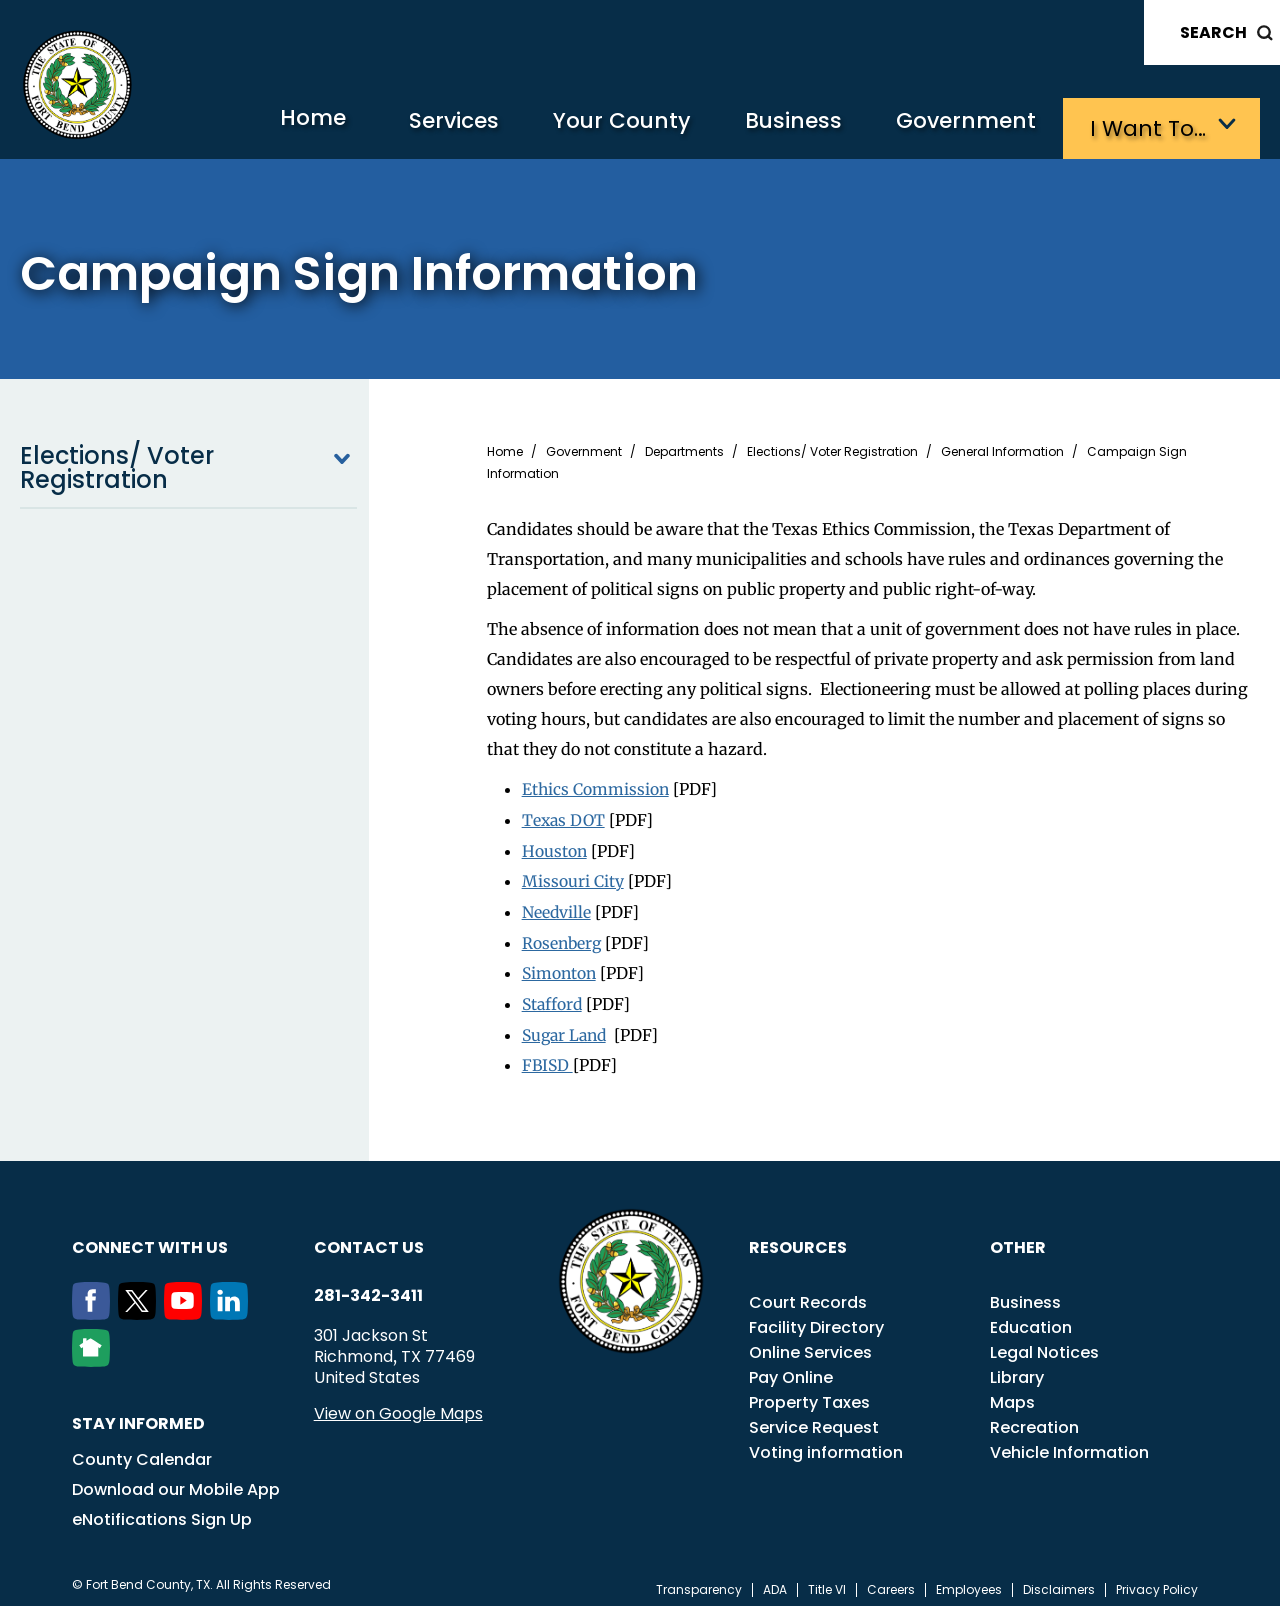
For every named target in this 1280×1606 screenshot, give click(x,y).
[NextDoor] (95, 1351)
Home (274, 124)
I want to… (1149, 125)
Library (1017, 1367)
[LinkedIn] (233, 1304)
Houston (555, 846)
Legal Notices (1044, 1342)
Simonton (560, 966)
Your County (600, 125)
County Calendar (142, 1449)
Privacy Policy (1157, 1580)
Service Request (814, 1417)
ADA (775, 1580)
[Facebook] (95, 1304)
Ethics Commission (596, 786)
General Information (1002, 449)
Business (780, 125)
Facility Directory (816, 1317)
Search (1213, 32)
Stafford (553, 996)
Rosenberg (563, 936)
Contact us (369, 1237)
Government (960, 125)
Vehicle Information (1069, 1442)
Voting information (826, 1442)
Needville (557, 906)
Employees (969, 1580)
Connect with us (150, 1237)
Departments (684, 449)
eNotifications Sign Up (162, 1509)
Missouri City (573, 876)
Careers (891, 1580)
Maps (1012, 1392)
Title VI (827, 1580)
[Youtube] (187, 1304)
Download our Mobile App (176, 1479)
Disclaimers (1059, 1580)
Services (424, 125)
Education (1031, 1317)
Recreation (1034, 1417)
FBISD (548, 1056)
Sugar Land (567, 1026)
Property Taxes (809, 1392)
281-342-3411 (368, 1286)
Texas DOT (565, 816)
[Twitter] (141, 1304)
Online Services (810, 1342)
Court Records (808, 1292)
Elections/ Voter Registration (188, 464)
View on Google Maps (398, 1403)
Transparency (699, 1580)
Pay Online (791, 1367)
